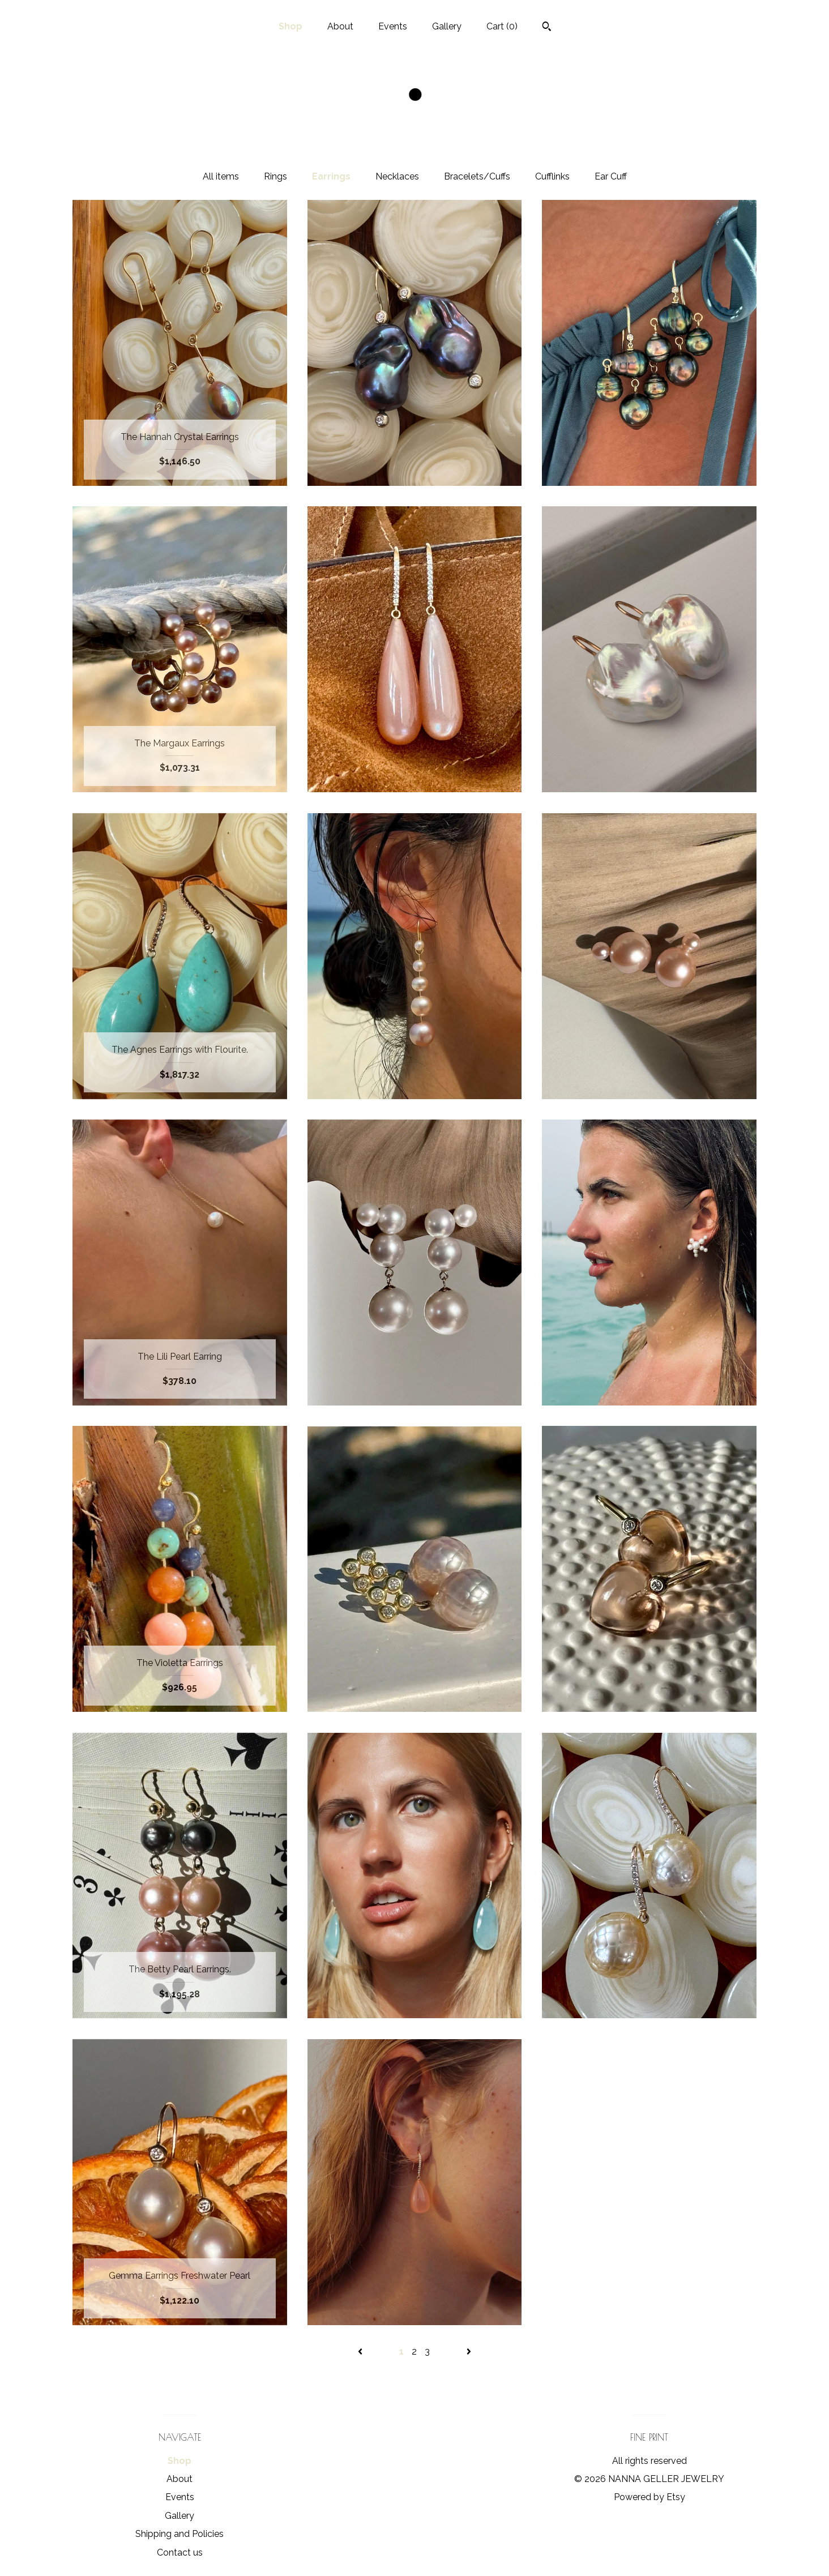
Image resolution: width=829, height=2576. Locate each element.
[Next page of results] (469, 2351)
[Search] (546, 28)
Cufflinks (552, 176)
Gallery (446, 26)
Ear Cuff (611, 176)
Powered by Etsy (649, 2497)
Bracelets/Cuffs (477, 176)
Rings (275, 176)
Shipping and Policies (179, 2533)
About (340, 26)
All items (221, 176)
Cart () (502, 26)
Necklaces (397, 176)
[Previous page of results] (361, 2351)
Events (392, 26)
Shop (290, 26)
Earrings (331, 176)
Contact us (180, 2552)
